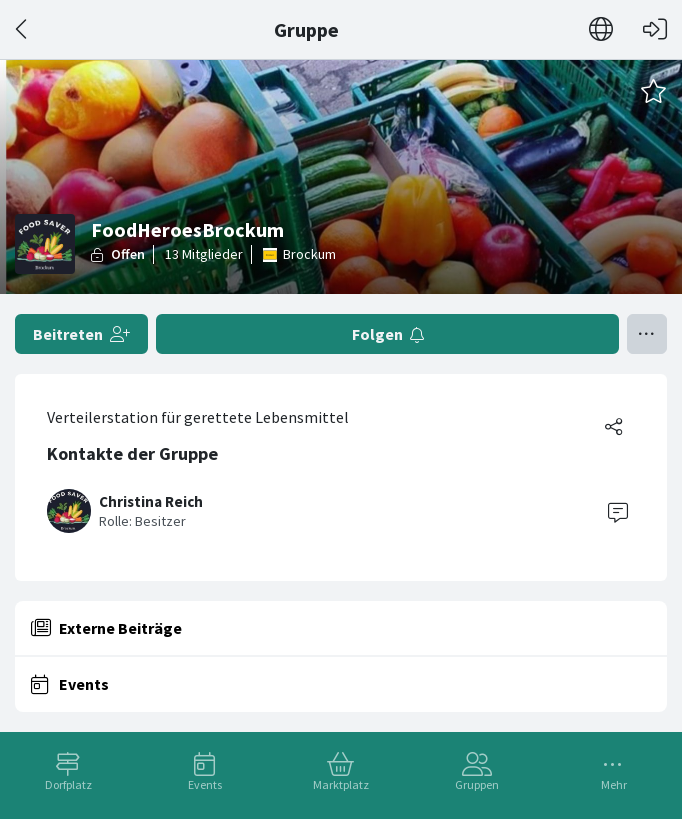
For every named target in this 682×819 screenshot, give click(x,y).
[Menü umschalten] (647, 334)
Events (205, 784)
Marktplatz (341, 784)
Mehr (614, 784)
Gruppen (477, 784)
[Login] (655, 29)
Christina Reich (151, 501)
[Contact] (618, 511)
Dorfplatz (68, 784)
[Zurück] (22, 29)
